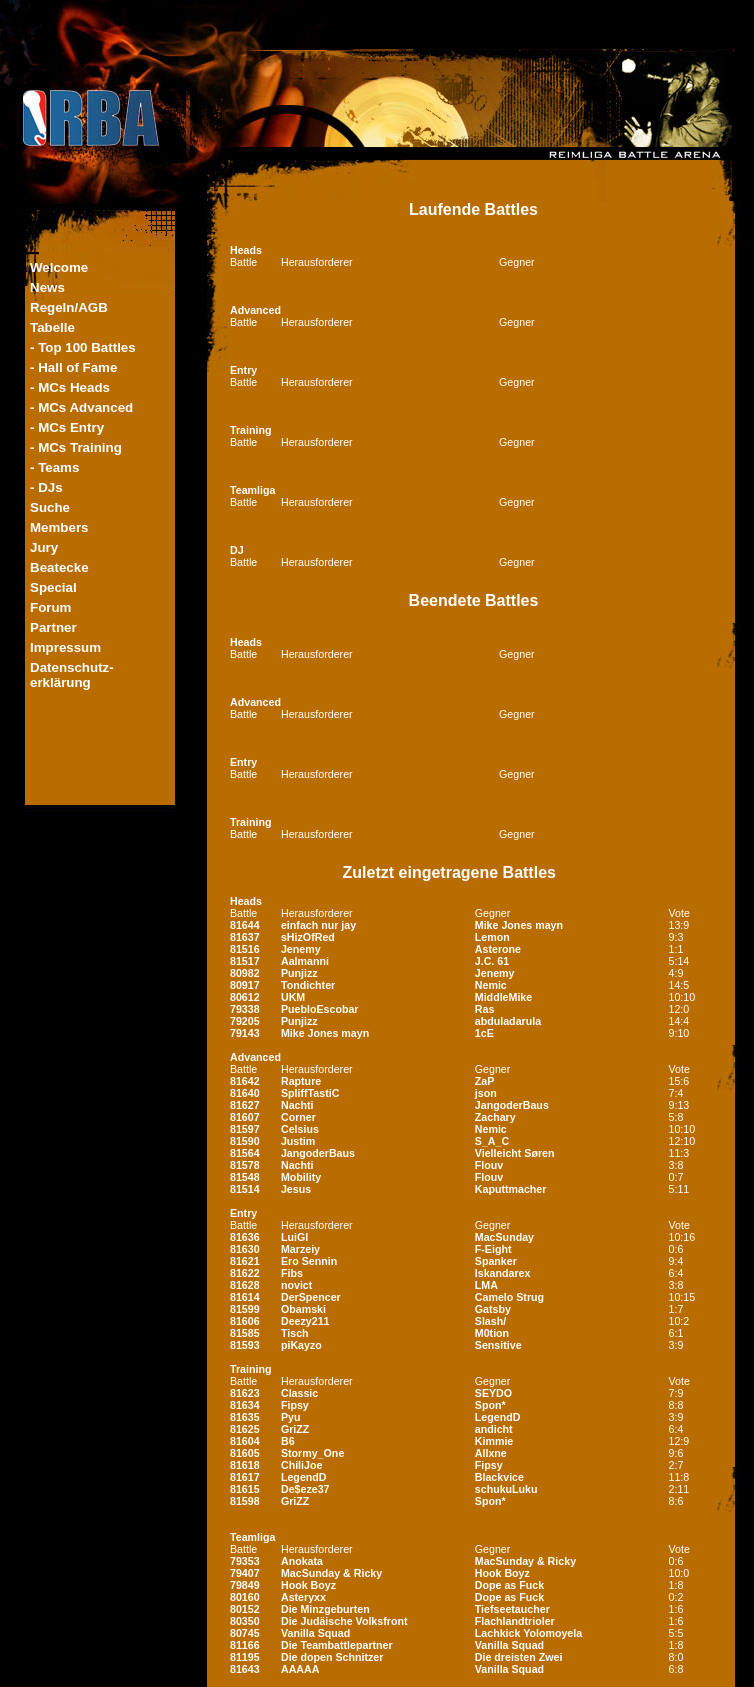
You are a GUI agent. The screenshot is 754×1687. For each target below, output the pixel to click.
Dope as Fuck (509, 1585)
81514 (245, 1189)
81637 (245, 937)
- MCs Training (76, 447)
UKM (293, 997)
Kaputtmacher (511, 1189)
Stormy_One (312, 1453)
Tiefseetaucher (512, 1609)
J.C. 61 (492, 961)
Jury (44, 547)
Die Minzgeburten (325, 1609)
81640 (245, 1093)
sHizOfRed (308, 937)
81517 (245, 961)
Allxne (491, 1453)
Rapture (301, 1081)
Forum (50, 607)
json (486, 1093)
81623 (245, 1393)
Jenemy (301, 949)
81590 (245, 1141)
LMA (486, 1285)
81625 (245, 1429)
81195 (245, 1657)
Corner (298, 1117)
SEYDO (493, 1393)
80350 (245, 1621)
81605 (245, 1453)
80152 (245, 1609)
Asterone (498, 949)
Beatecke (59, 567)
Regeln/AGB (69, 307)
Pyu (291, 1417)
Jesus (296, 1189)
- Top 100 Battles (83, 347)
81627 (245, 1105)
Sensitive (498, 1345)
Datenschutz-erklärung (72, 675)
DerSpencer (311, 1297)
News (47, 287)
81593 (245, 1345)
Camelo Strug (509, 1297)
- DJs (46, 487)
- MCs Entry (67, 427)
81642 (245, 1081)
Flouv (489, 1165)
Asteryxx (303, 1597)
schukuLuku (506, 1489)
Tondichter (308, 985)
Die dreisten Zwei (519, 1657)
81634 (245, 1405)
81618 (245, 1465)
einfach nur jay (318, 925)
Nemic (491, 985)
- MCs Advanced (81, 407)
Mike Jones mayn (519, 925)
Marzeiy (300, 1249)
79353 (245, 1561)
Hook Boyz (502, 1573)
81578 (245, 1165)
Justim (298, 1141)
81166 (245, 1645)
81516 (245, 949)
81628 (245, 1285)
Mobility (301, 1177)
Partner (53, 627)
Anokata (302, 1561)
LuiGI (294, 1237)
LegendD (498, 1417)
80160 (245, 1597)
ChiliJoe (301, 1465)
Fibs (292, 1273)
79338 (245, 1009)
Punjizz (299, 973)
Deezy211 (305, 1321)
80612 (245, 997)
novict (296, 1285)
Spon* (490, 1405)
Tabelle (52, 327)
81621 (245, 1261)
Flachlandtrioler (515, 1621)
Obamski (303, 1309)
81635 (245, 1417)
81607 (245, 1117)
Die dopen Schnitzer (332, 1657)
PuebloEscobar (320, 1009)
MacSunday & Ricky (525, 1561)
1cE (484, 1033)
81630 (245, 1249)
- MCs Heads (70, 387)
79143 (245, 1033)
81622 (245, 1273)
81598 (245, 1501)
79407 (245, 1573)
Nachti (297, 1105)
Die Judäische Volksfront (344, 1621)
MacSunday (504, 1237)
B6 (288, 1441)
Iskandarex (503, 1273)
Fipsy (295, 1405)
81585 (245, 1333)
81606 (245, 1321)
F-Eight (493, 1249)
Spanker (496, 1261)
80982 (245, 973)
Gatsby (493, 1309)
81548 (245, 1177)
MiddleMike (503, 997)
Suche (50, 507)
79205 (245, 1021)
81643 (245, 1669)
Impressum (65, 647)
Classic (299, 1393)
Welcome (59, 267)
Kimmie (494, 1441)
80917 (245, 985)
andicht (494, 1429)
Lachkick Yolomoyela (528, 1633)
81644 (245, 925)
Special (53, 587)
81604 (245, 1441)
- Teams (54, 467)
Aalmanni (305, 961)
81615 (245, 1489)
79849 (245, 1585)
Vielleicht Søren (515, 1153)
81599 (245, 1309)
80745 (245, 1633)
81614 (245, 1297)
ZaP (485, 1081)
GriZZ (295, 1429)
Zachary (495, 1117)
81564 (245, 1153)
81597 (245, 1129)
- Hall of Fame (73, 367)
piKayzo (301, 1345)
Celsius (300, 1129)
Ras (485, 1009)
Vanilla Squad (315, 1633)
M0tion (492, 1333)
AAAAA (300, 1669)
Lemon (492, 937)
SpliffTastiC (310, 1093)
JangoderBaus (512, 1105)
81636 (245, 1237)
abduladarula (508, 1021)
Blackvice (499, 1477)
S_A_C (492, 1141)
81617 (245, 1477)
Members (59, 527)
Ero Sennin (309, 1261)
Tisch (295, 1333)
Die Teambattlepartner (337, 1645)
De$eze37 (305, 1489)
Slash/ (490, 1321)
